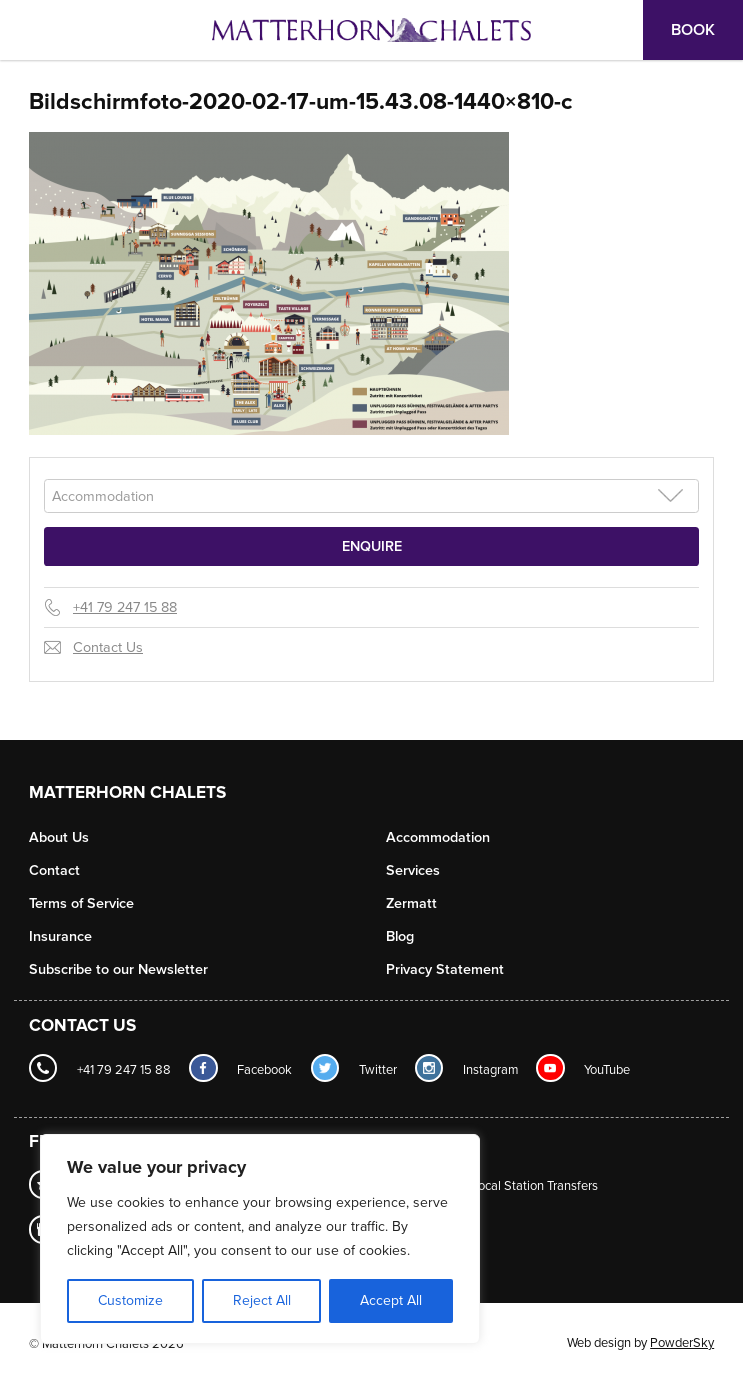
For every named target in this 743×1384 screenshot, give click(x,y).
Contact (54, 870)
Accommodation (438, 837)
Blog (400, 936)
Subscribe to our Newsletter (118, 969)
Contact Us (108, 647)
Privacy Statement (445, 969)
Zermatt (411, 903)
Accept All (391, 1300)
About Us (59, 837)
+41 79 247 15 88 (125, 607)
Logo (372, 30)
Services (413, 870)
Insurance (60, 936)
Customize (130, 1300)
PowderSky (682, 1343)
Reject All (262, 1300)
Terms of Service (81, 903)
